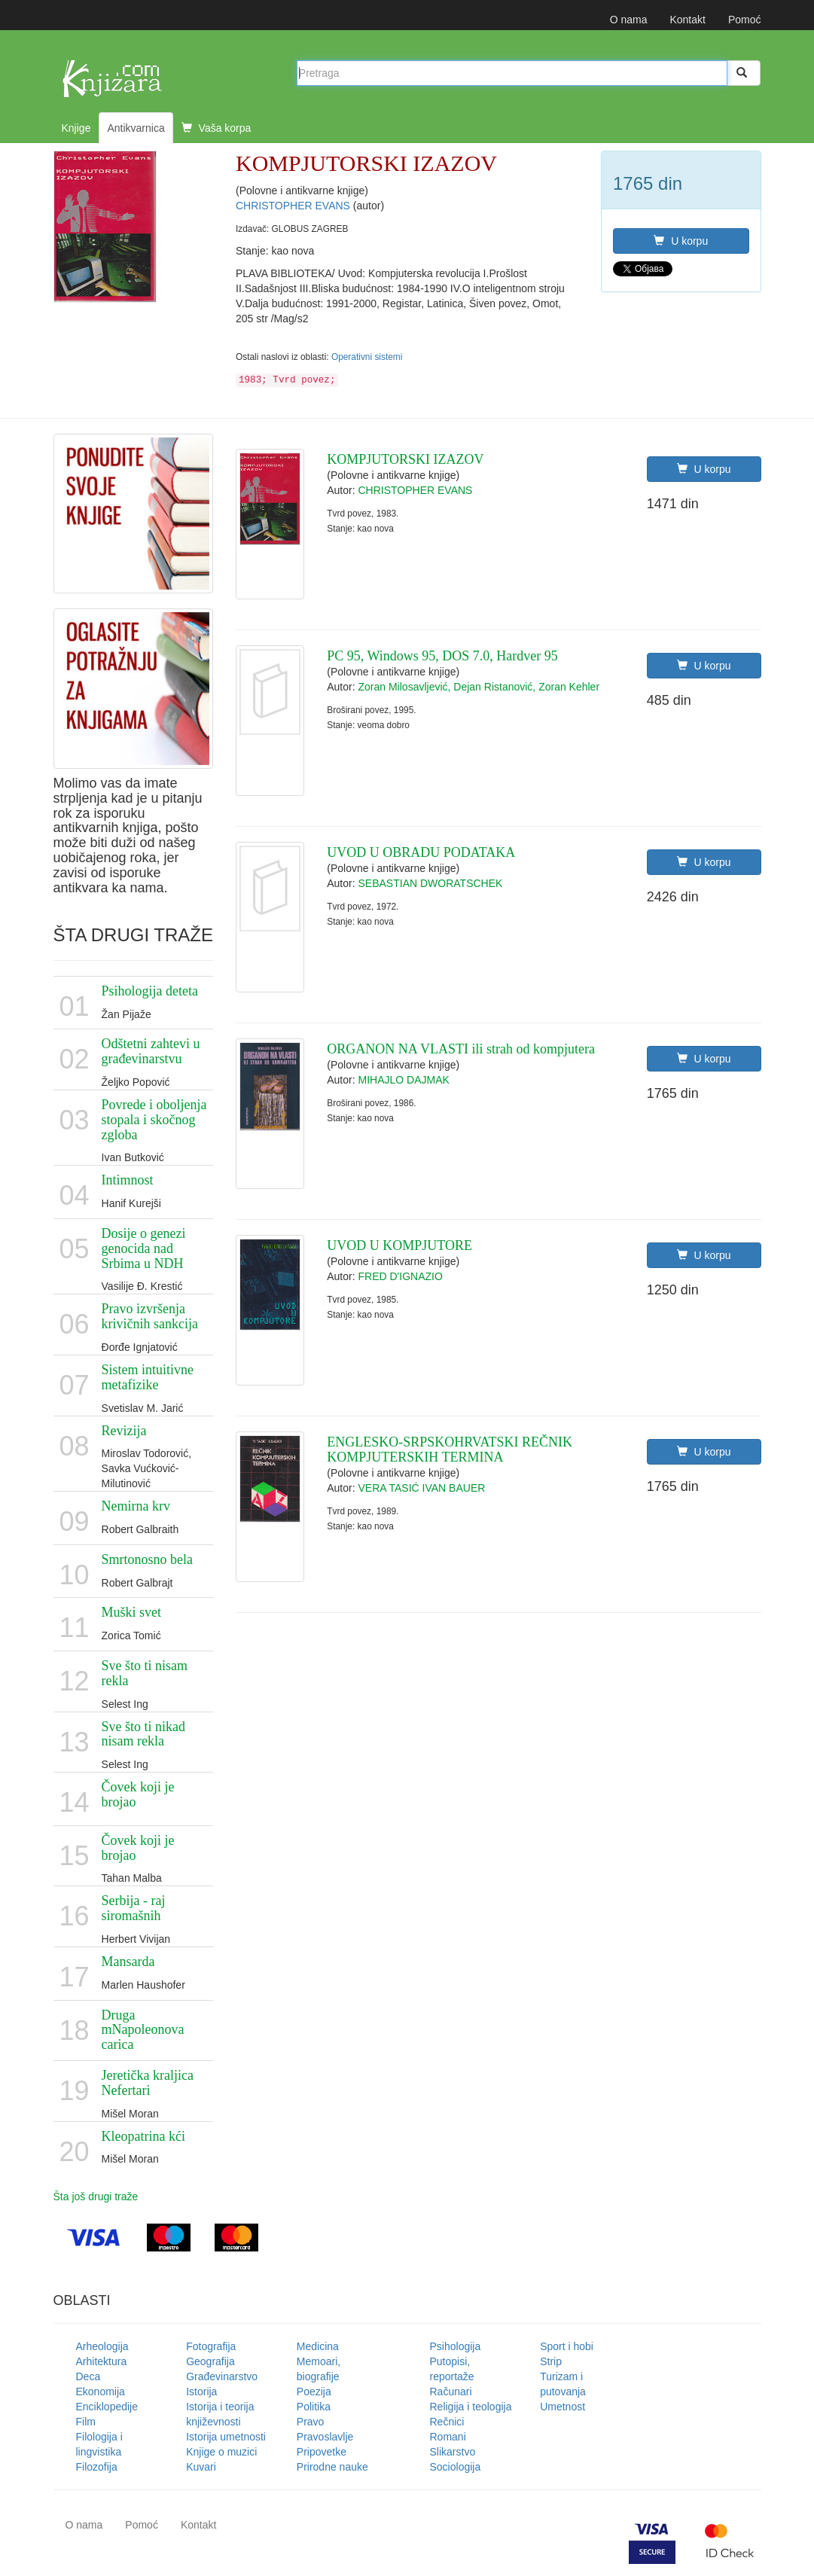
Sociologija (455, 2467)
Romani (448, 2437)
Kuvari (201, 2467)
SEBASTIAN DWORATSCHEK (430, 883)
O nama (629, 20)
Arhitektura (101, 2361)
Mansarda (128, 1961)
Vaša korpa (216, 128)
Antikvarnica (135, 128)
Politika (314, 2407)
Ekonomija (100, 2391)
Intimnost (128, 1179)
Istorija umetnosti (226, 2437)
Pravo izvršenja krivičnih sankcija (150, 1316)
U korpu (681, 241)
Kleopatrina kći (143, 2136)
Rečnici (447, 2422)
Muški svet (132, 1612)
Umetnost (562, 2407)
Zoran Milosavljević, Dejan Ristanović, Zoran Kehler (479, 687)
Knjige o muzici (221, 2452)
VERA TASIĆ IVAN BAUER (422, 1488)
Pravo (311, 2422)
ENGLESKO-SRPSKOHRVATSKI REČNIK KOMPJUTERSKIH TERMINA (449, 1449)
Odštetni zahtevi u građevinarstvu (151, 1051)
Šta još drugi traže (96, 2196)
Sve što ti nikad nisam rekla (144, 1734)
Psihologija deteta (150, 990)
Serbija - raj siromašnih (134, 1908)
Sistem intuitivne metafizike (148, 1377)
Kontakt (687, 20)
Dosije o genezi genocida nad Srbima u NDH (144, 1248)
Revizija (124, 1430)
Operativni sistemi (367, 357)
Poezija (314, 2391)
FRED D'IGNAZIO (400, 1276)
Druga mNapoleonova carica (143, 2030)
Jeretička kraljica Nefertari (148, 2083)
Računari (451, 2391)
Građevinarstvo (222, 2376)
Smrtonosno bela (148, 1559)
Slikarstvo (453, 2452)
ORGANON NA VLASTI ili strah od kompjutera (461, 1048)
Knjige (76, 128)
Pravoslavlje (325, 2437)
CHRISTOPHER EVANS (294, 206)
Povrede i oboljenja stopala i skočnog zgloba (154, 1119)
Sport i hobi (566, 2346)
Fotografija (211, 2346)
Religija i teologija (471, 2407)
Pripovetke (321, 2452)
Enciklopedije (107, 2407)
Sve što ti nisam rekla (145, 1673)
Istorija (201, 2391)
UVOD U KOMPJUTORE (399, 1245)
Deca (88, 2376)
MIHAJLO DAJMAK (404, 1080)
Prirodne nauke (332, 2467)
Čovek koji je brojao (138, 1794)
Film (86, 2422)
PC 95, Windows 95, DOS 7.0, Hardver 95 (442, 655)
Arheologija (102, 2346)
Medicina (318, 2346)
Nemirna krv (136, 1506)
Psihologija (455, 2346)
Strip (551, 2361)
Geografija (210, 2361)
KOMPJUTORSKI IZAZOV (405, 459)
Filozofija (96, 2467)
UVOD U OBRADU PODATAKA (421, 852)
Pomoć (744, 20)
